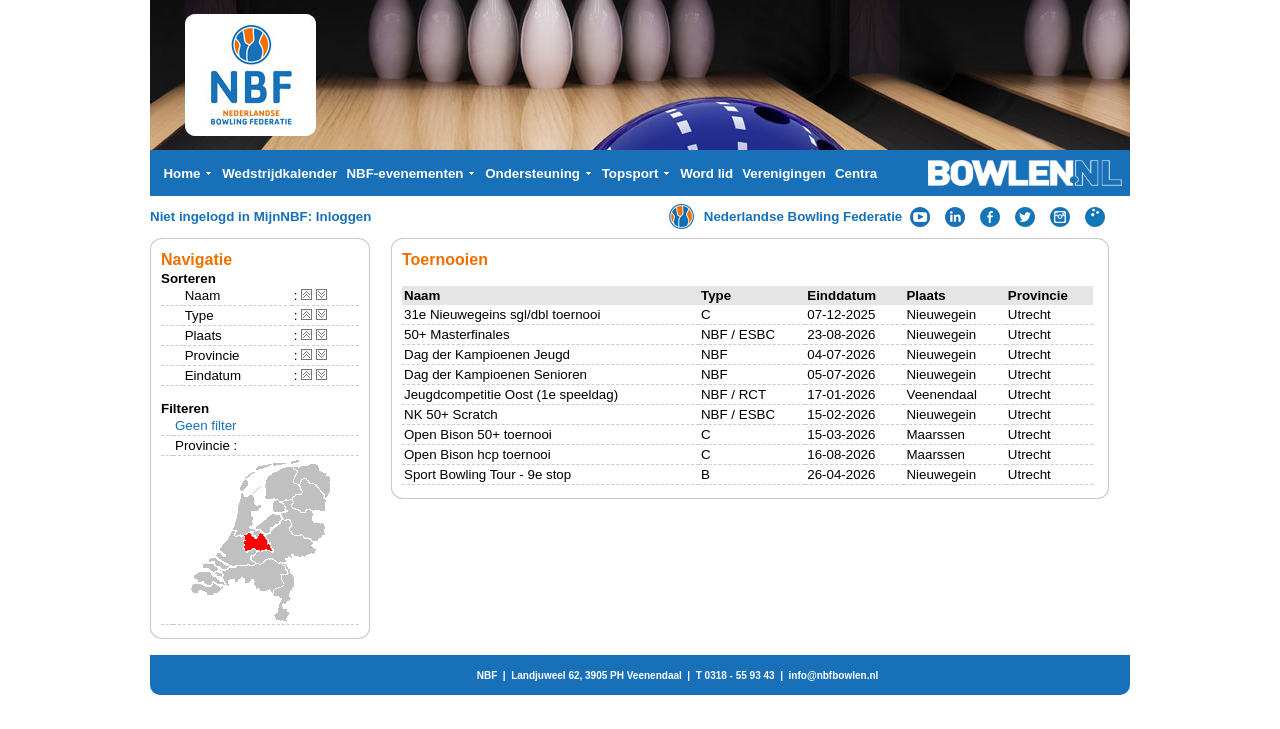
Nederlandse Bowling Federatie (803, 216)
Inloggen (344, 216)
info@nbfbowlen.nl (834, 675)
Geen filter (206, 425)
